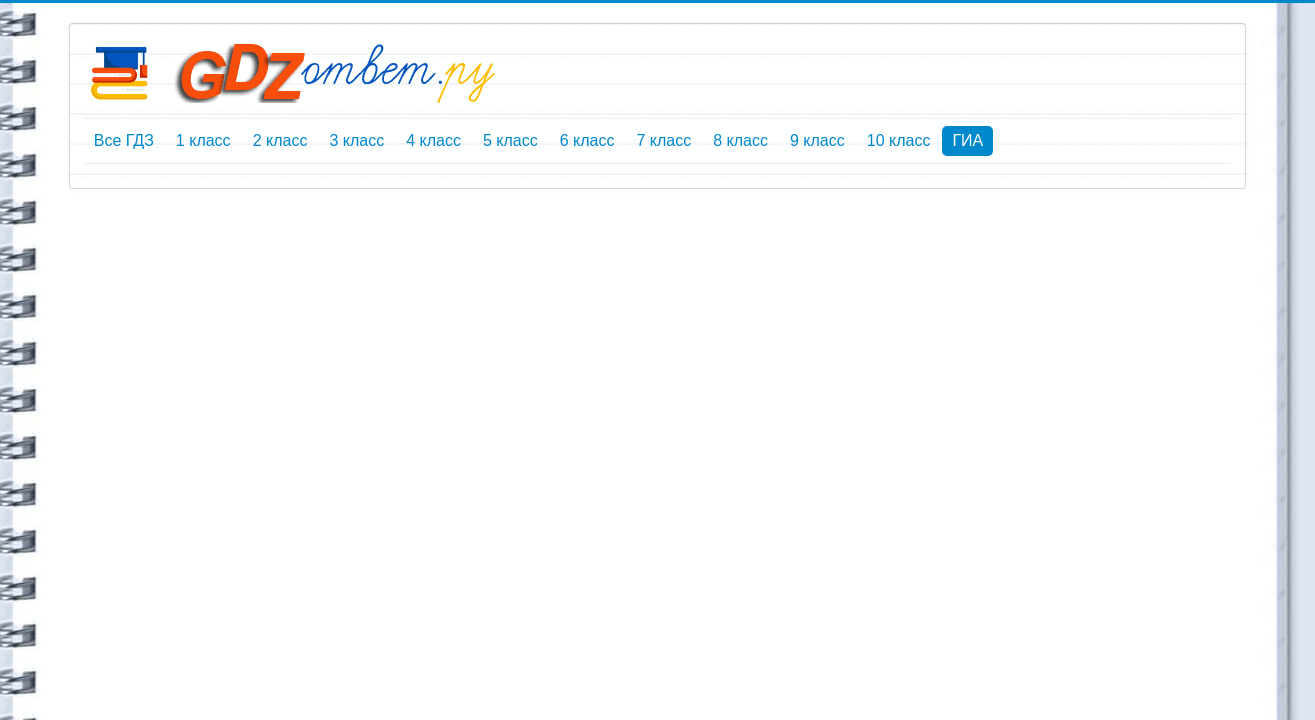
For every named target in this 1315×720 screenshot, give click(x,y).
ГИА (967, 140)
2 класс (280, 140)
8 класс (740, 140)
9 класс (817, 140)
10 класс (899, 140)
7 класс (663, 140)
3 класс (356, 140)
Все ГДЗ (124, 140)
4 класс (433, 140)
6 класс (587, 140)
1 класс (203, 140)
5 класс (510, 140)
